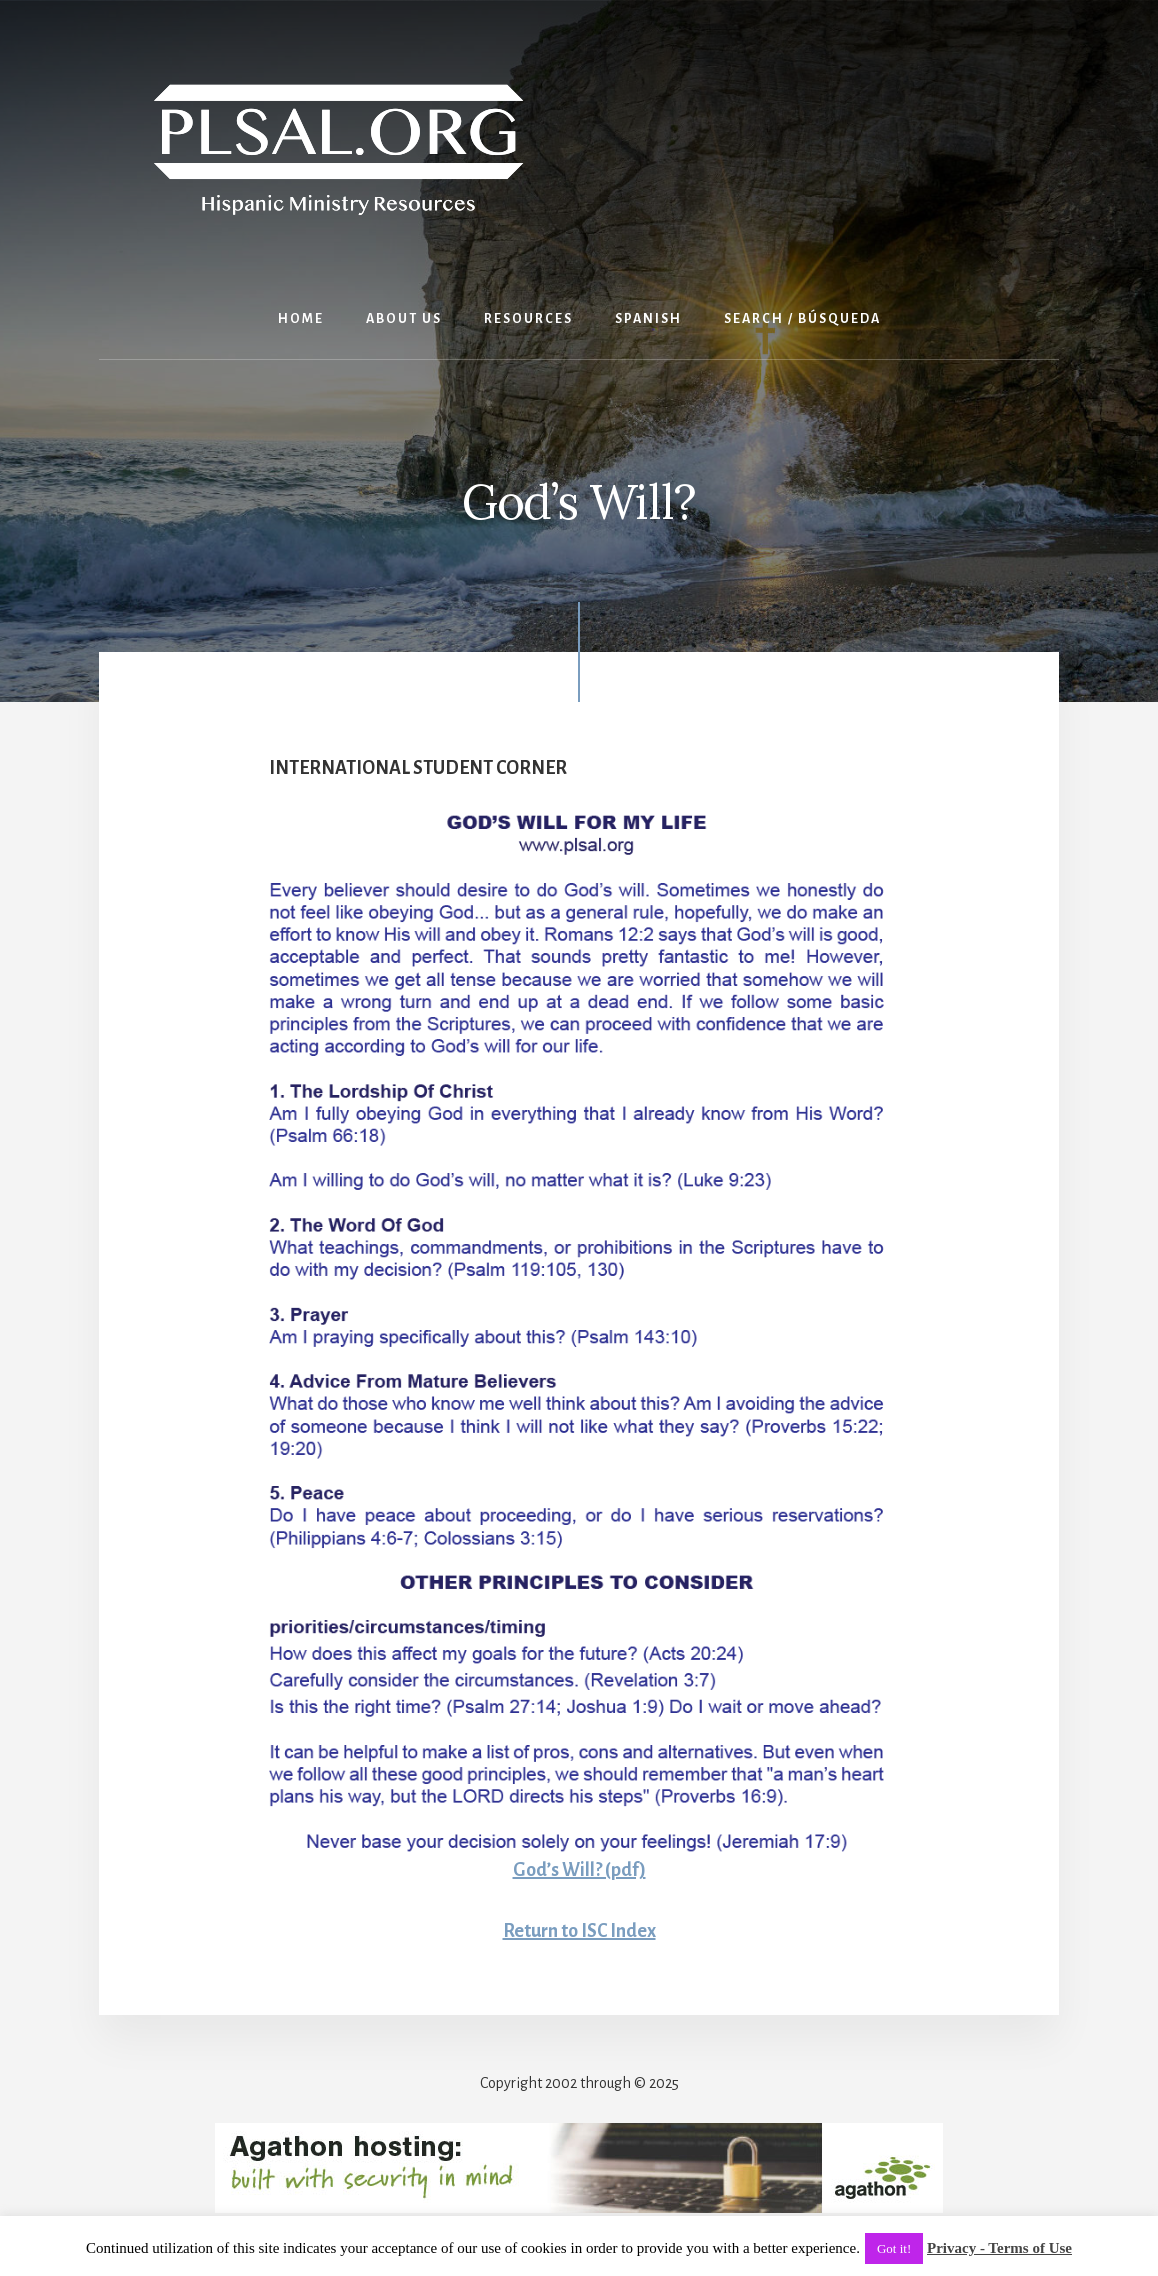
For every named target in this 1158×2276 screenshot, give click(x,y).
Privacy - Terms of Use (999, 2248)
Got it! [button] (894, 2248)
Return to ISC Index (579, 1931)
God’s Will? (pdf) (579, 1870)
